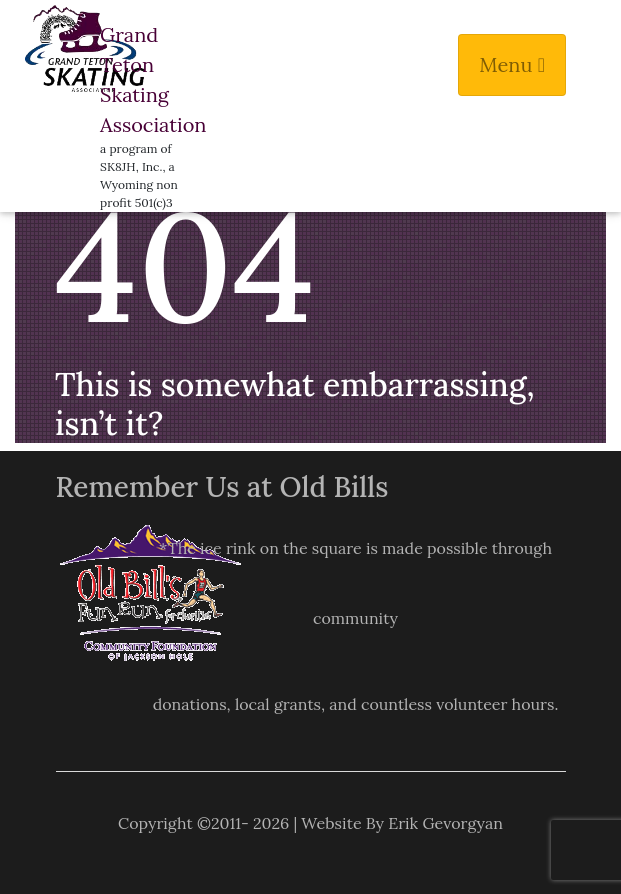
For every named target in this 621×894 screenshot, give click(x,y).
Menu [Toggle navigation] (512, 64)
